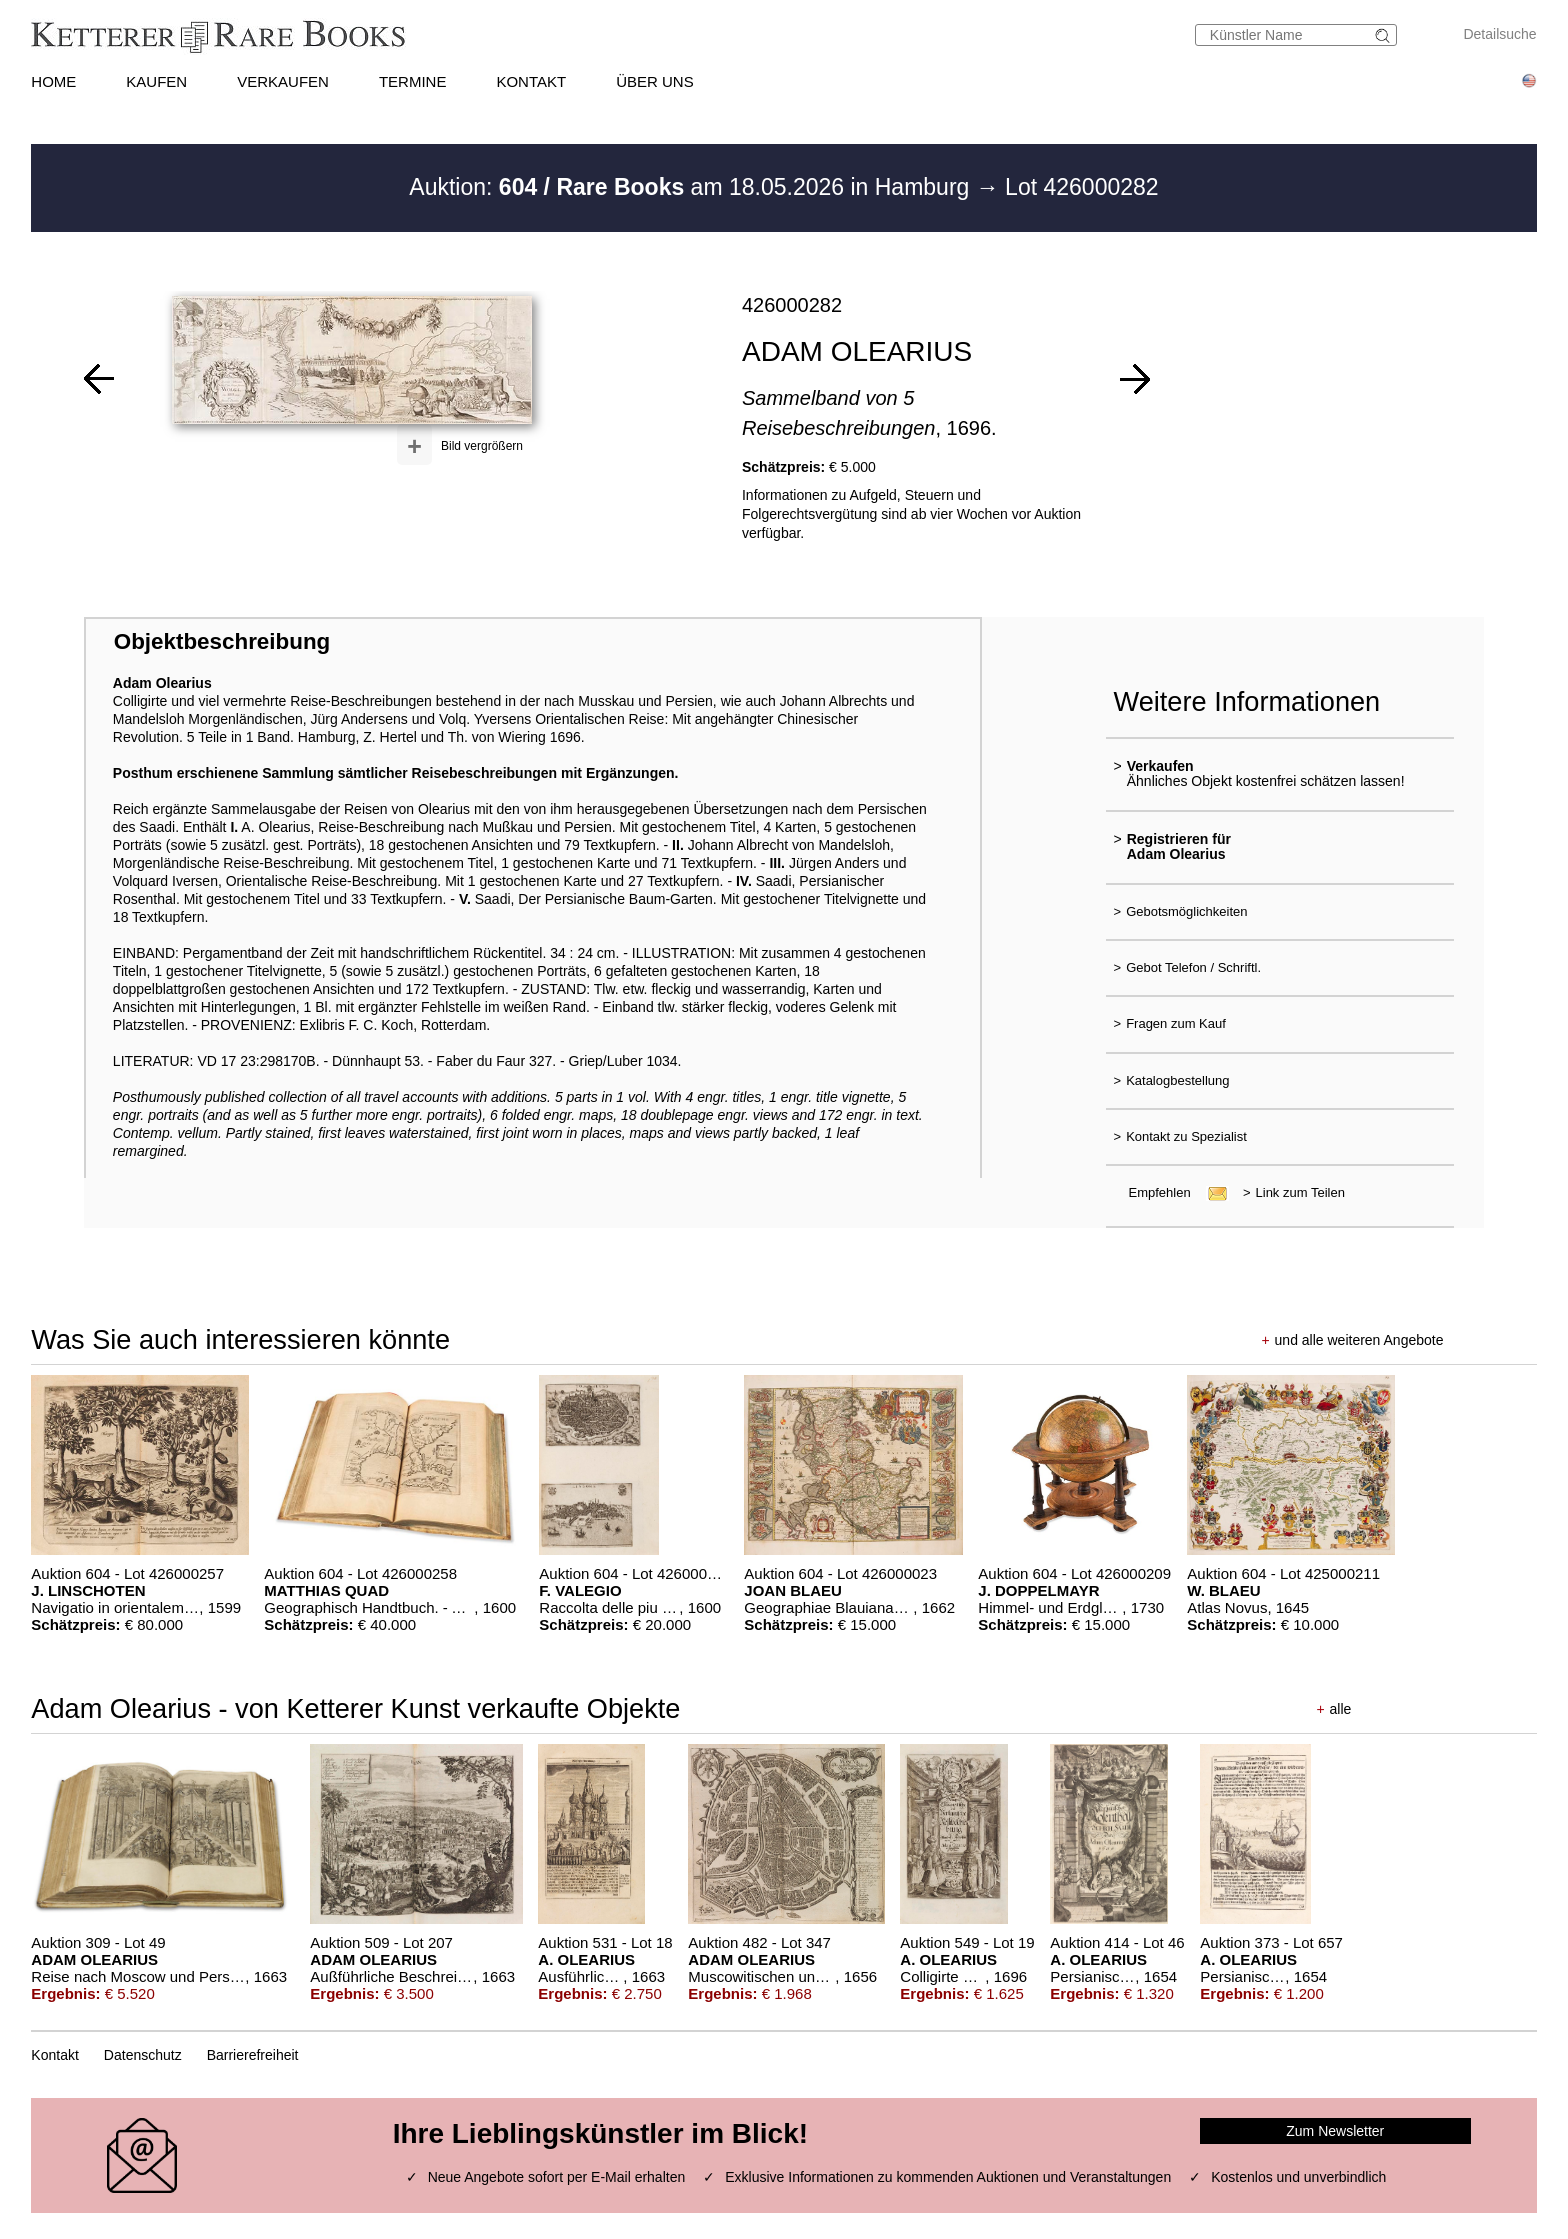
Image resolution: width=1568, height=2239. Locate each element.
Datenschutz (143, 2055)
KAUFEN (156, 81)
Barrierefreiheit (253, 2055)
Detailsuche (1499, 34)
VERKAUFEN (283, 81)
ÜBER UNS (655, 81)
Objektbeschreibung (222, 641)
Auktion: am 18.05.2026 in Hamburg (692, 187)
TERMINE (413, 81)
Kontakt (54, 2055)
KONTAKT (531, 81)
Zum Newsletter (1335, 2131)
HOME (53, 81)
